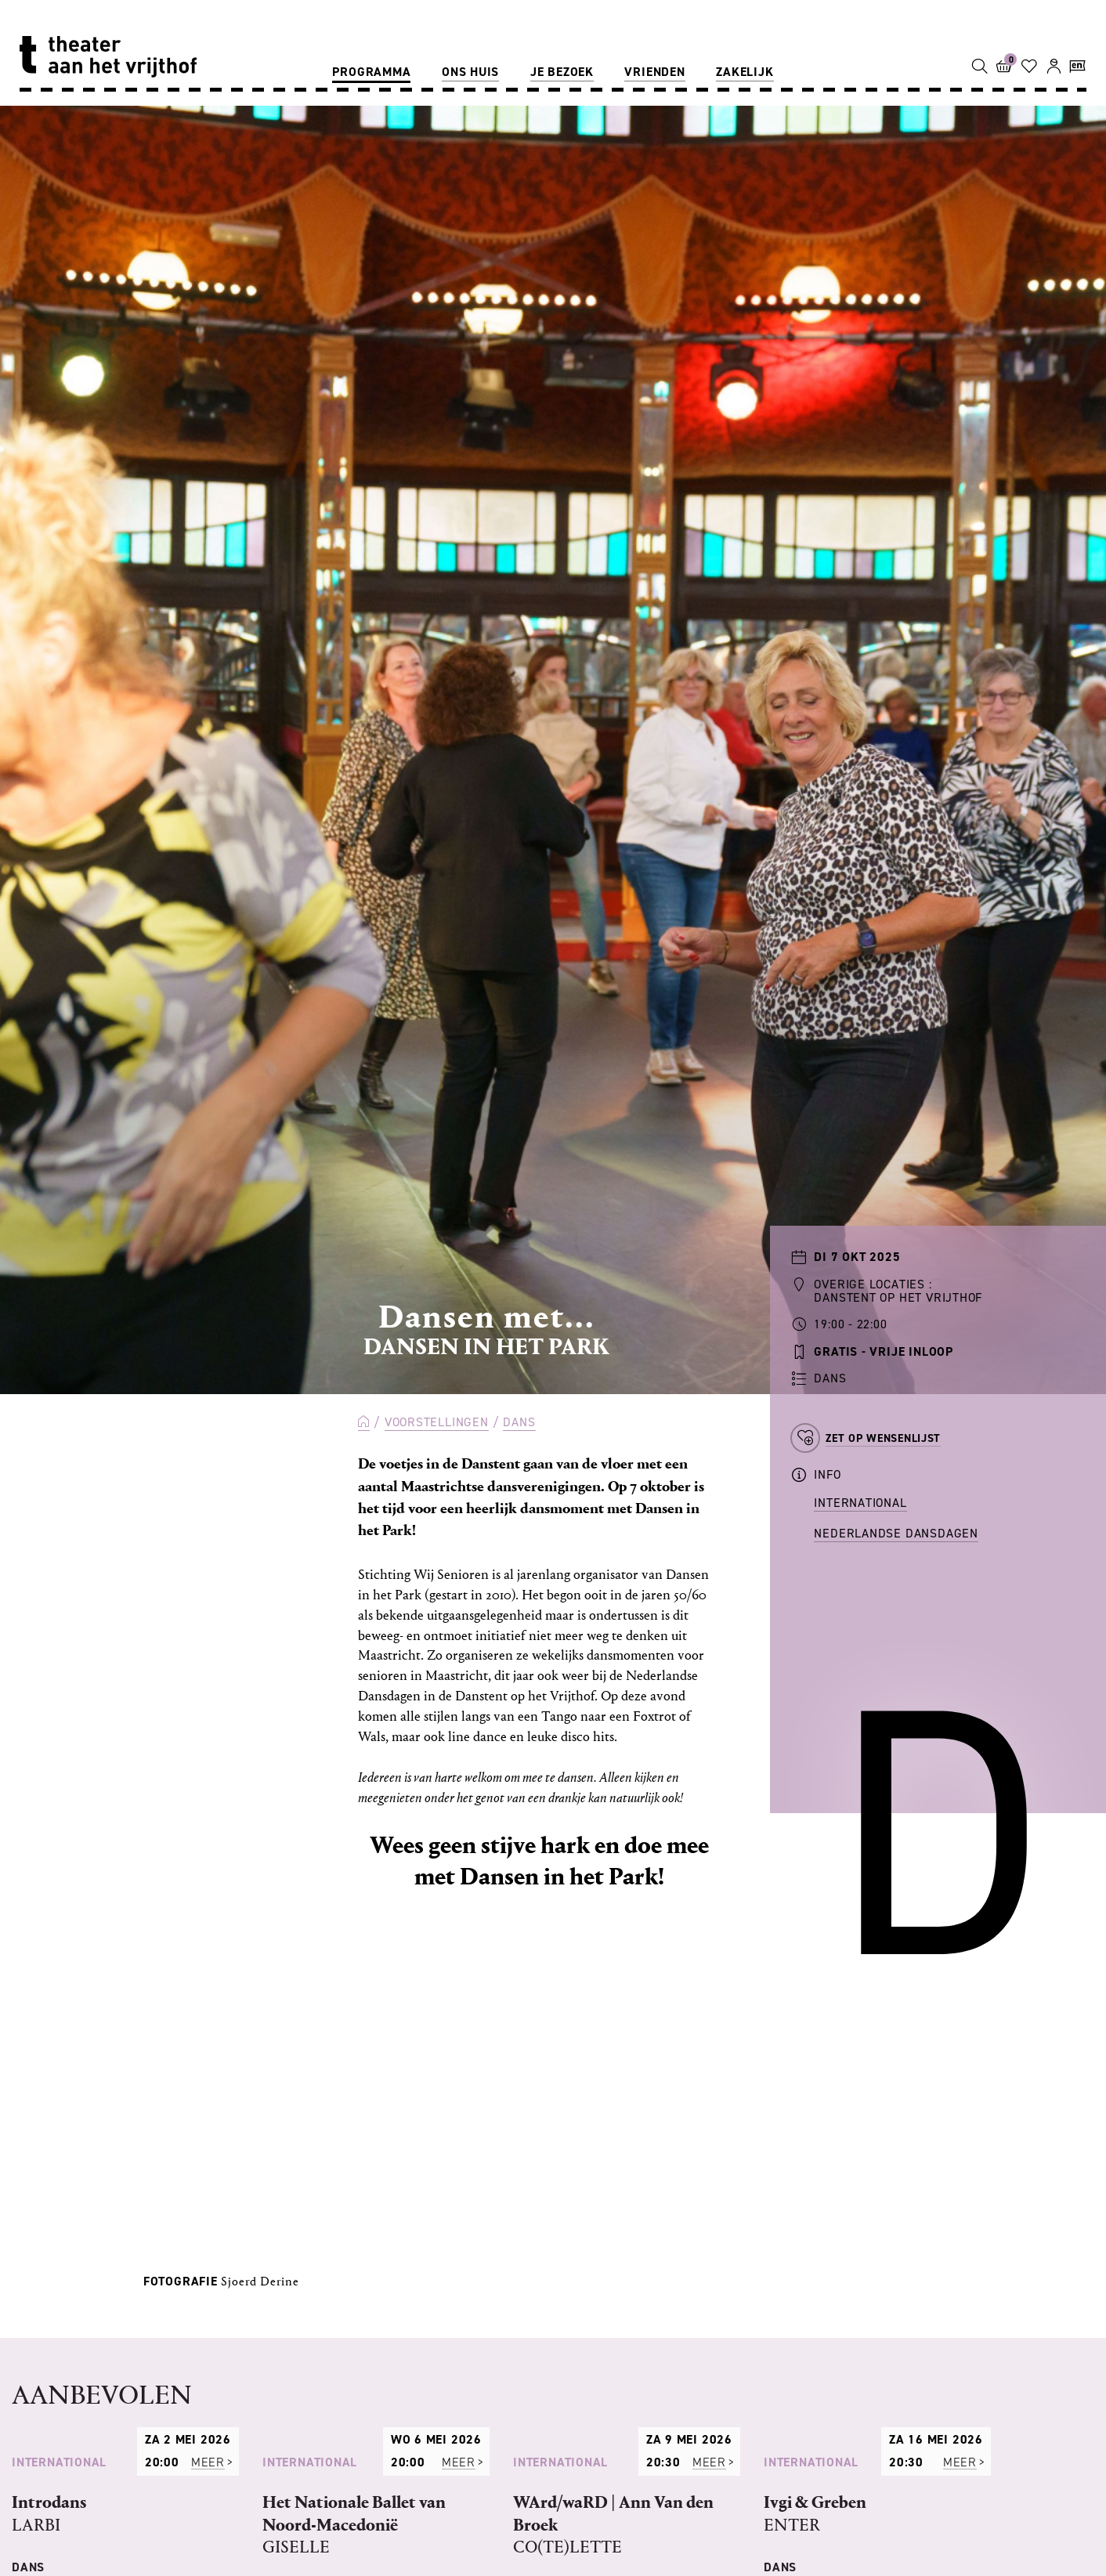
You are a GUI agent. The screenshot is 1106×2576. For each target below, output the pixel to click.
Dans (519, 1422)
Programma (371, 71)
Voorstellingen (437, 1422)
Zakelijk (744, 71)
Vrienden (654, 71)
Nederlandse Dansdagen (896, 1533)
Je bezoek (562, 71)
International (860, 1502)
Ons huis (470, 71)
